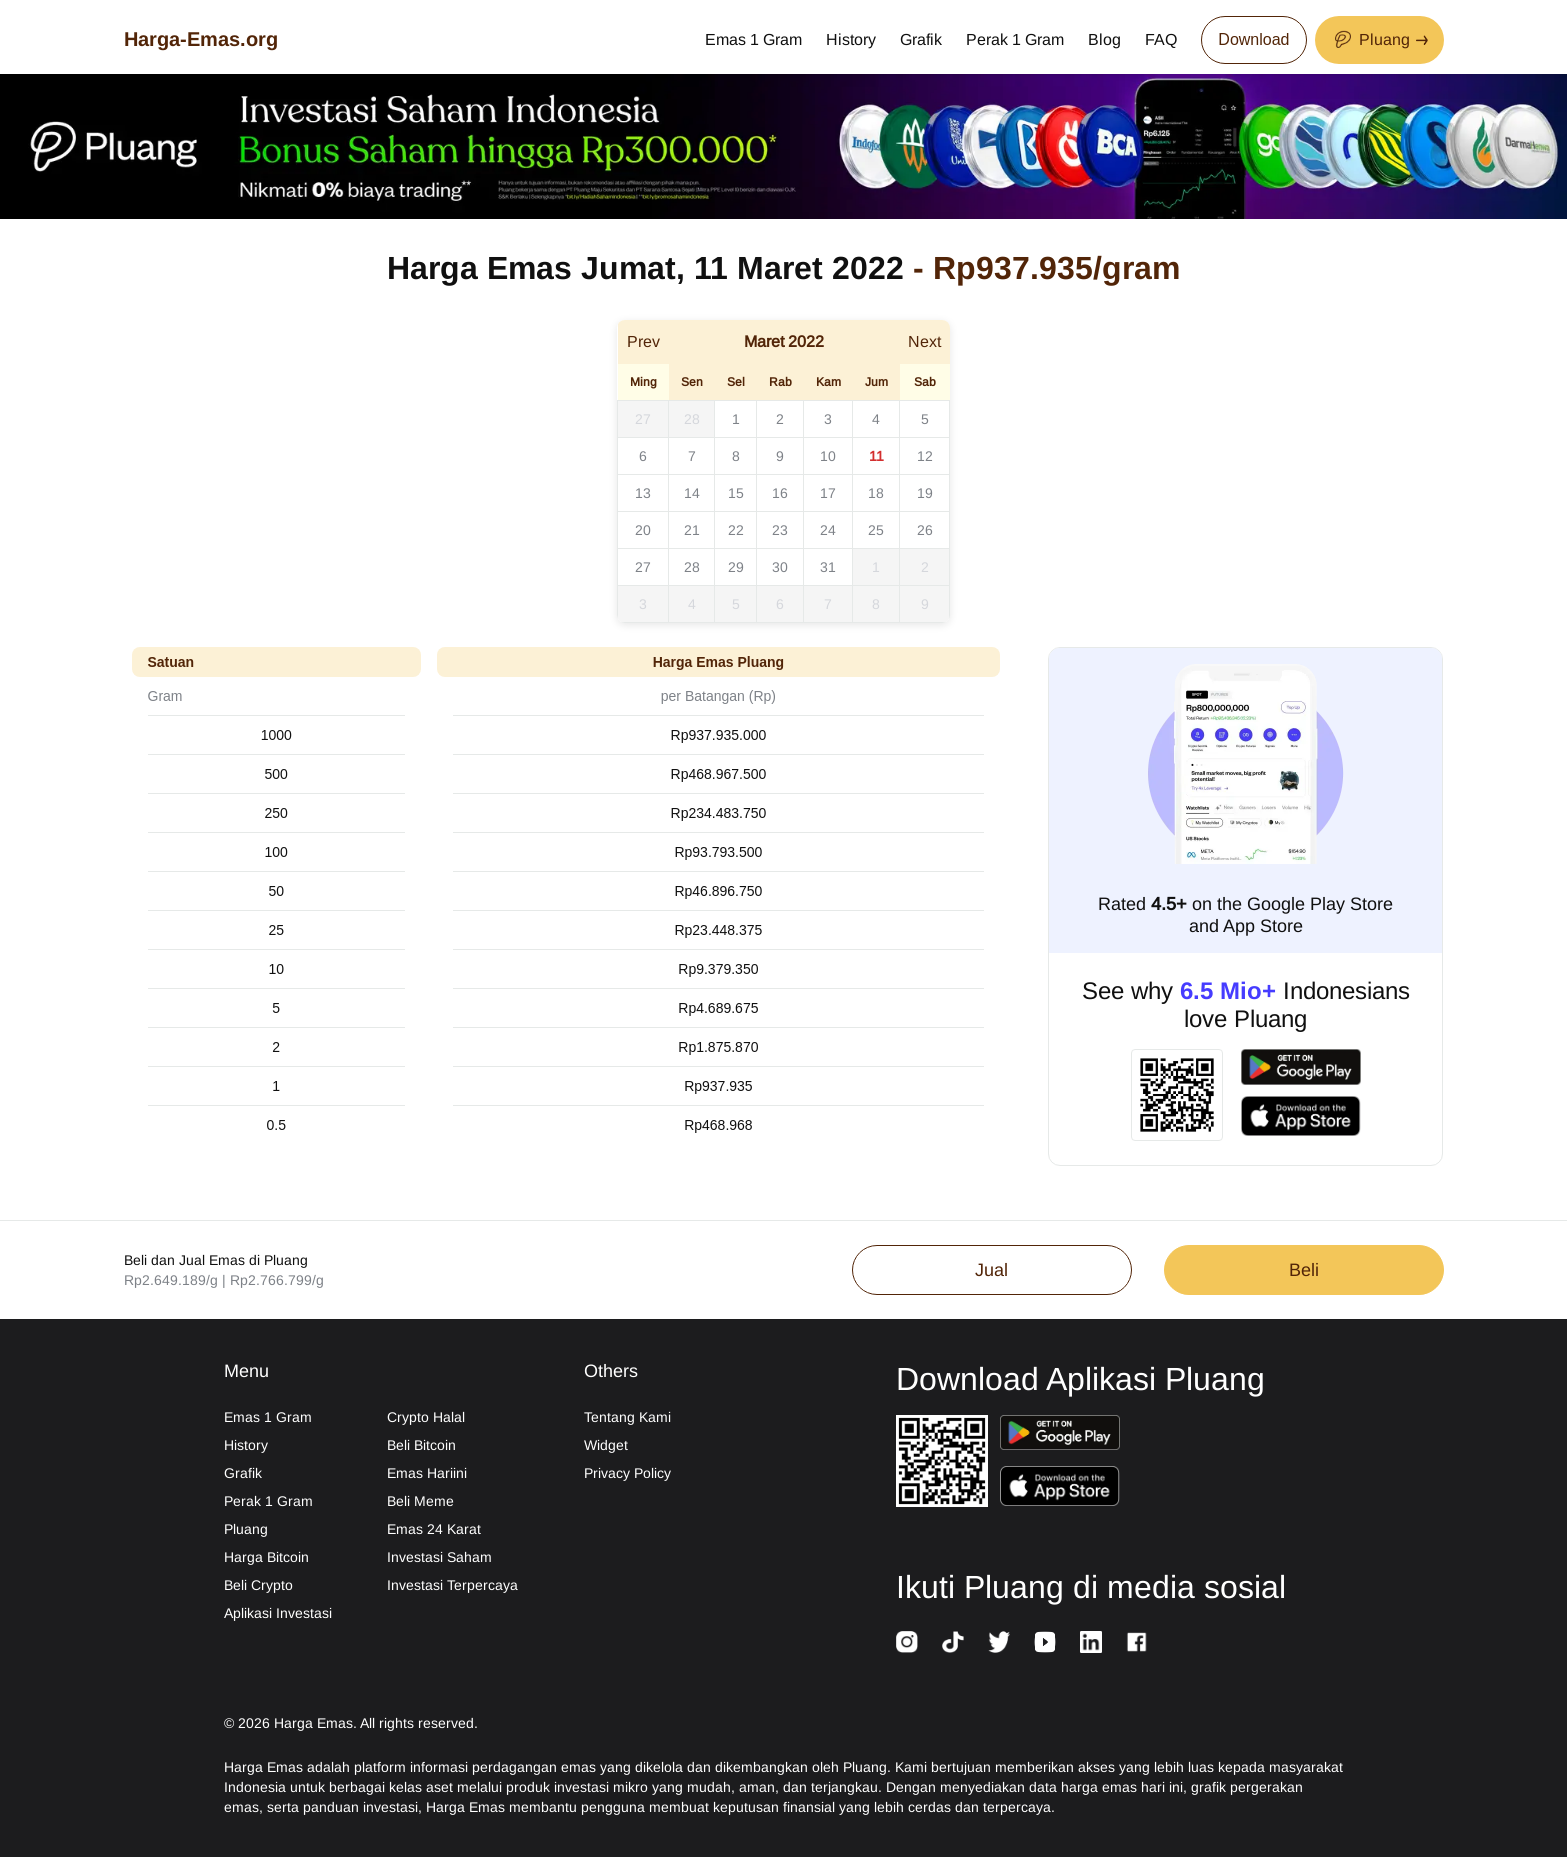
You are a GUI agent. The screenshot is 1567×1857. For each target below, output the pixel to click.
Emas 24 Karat (434, 1529)
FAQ (1161, 39)
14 (692, 493)
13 (643, 493)
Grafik (921, 39)
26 (925, 530)
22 (736, 530)
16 (780, 493)
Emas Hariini (427, 1473)
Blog (1104, 39)
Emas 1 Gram (753, 39)
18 (876, 493)
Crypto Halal (426, 1417)
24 (828, 530)
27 (643, 419)
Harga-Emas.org (201, 39)
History (851, 39)
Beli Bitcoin (421, 1445)
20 (643, 530)
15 (736, 493)
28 (692, 419)
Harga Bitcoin (266, 1557)
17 (828, 493)
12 (925, 456)
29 (736, 567)
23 (780, 530)
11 (876, 456)
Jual (991, 1270)
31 (828, 567)
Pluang (246, 1529)
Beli (1304, 1270)
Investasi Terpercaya (452, 1585)
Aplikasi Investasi (278, 1613)
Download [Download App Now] (1253, 39)
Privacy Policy (627, 1473)
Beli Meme (420, 1501)
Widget (606, 1445)
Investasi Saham (439, 1557)
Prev (643, 341)
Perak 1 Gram (1015, 39)
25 (876, 530)
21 (692, 530)
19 (925, 493)
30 (780, 567)
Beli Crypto (258, 1585)
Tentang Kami (627, 1417)
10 (828, 456)
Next (924, 341)
